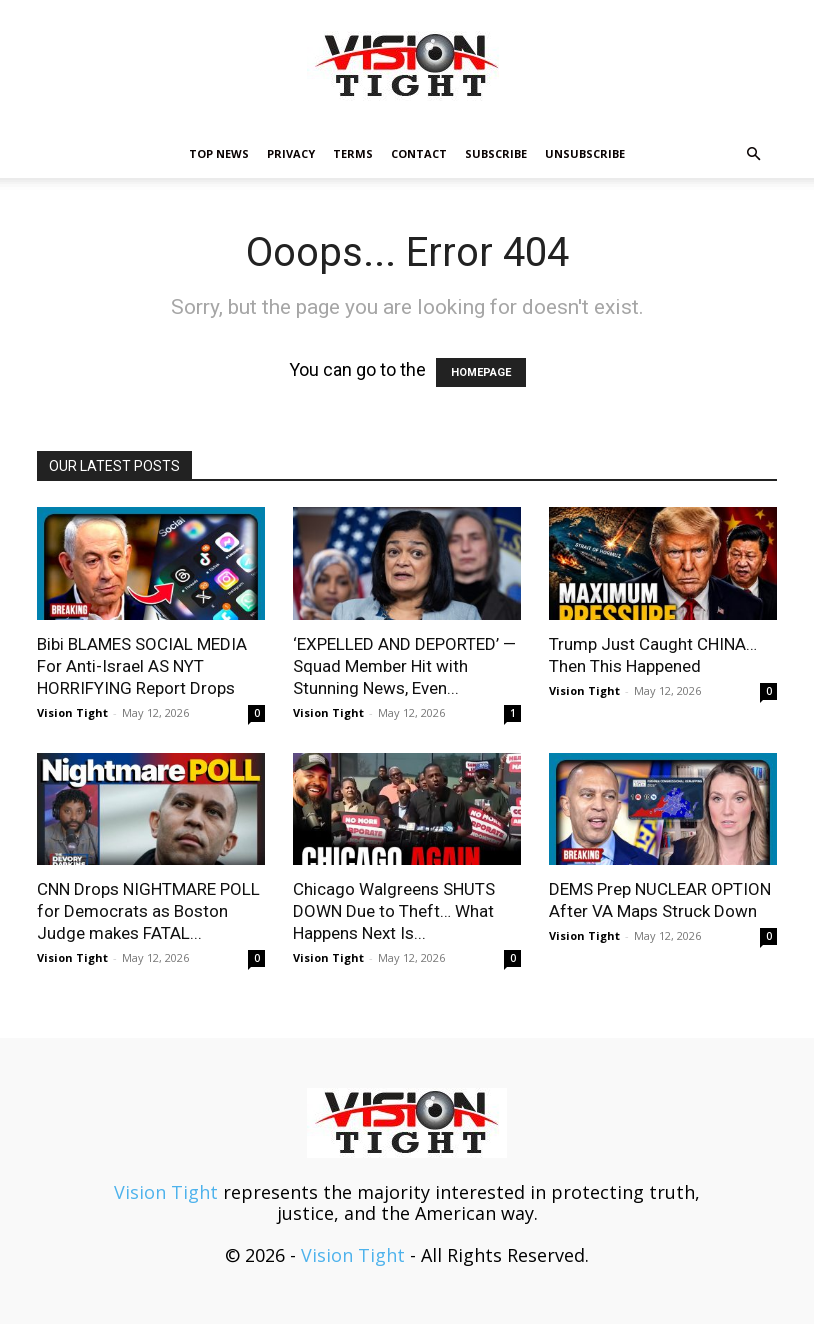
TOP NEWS (219, 153)
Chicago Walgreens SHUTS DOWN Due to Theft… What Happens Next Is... (394, 911)
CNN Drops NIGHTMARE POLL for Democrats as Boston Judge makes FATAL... (148, 911)
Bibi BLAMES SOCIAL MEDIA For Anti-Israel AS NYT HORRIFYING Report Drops (142, 666)
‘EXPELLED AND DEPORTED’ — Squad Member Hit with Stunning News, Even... (404, 666)
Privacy (291, 153)
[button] (753, 153)
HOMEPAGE (481, 372)
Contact (419, 153)
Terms (353, 153)
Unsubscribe (585, 153)
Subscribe (496, 153)
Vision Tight (72, 712)
